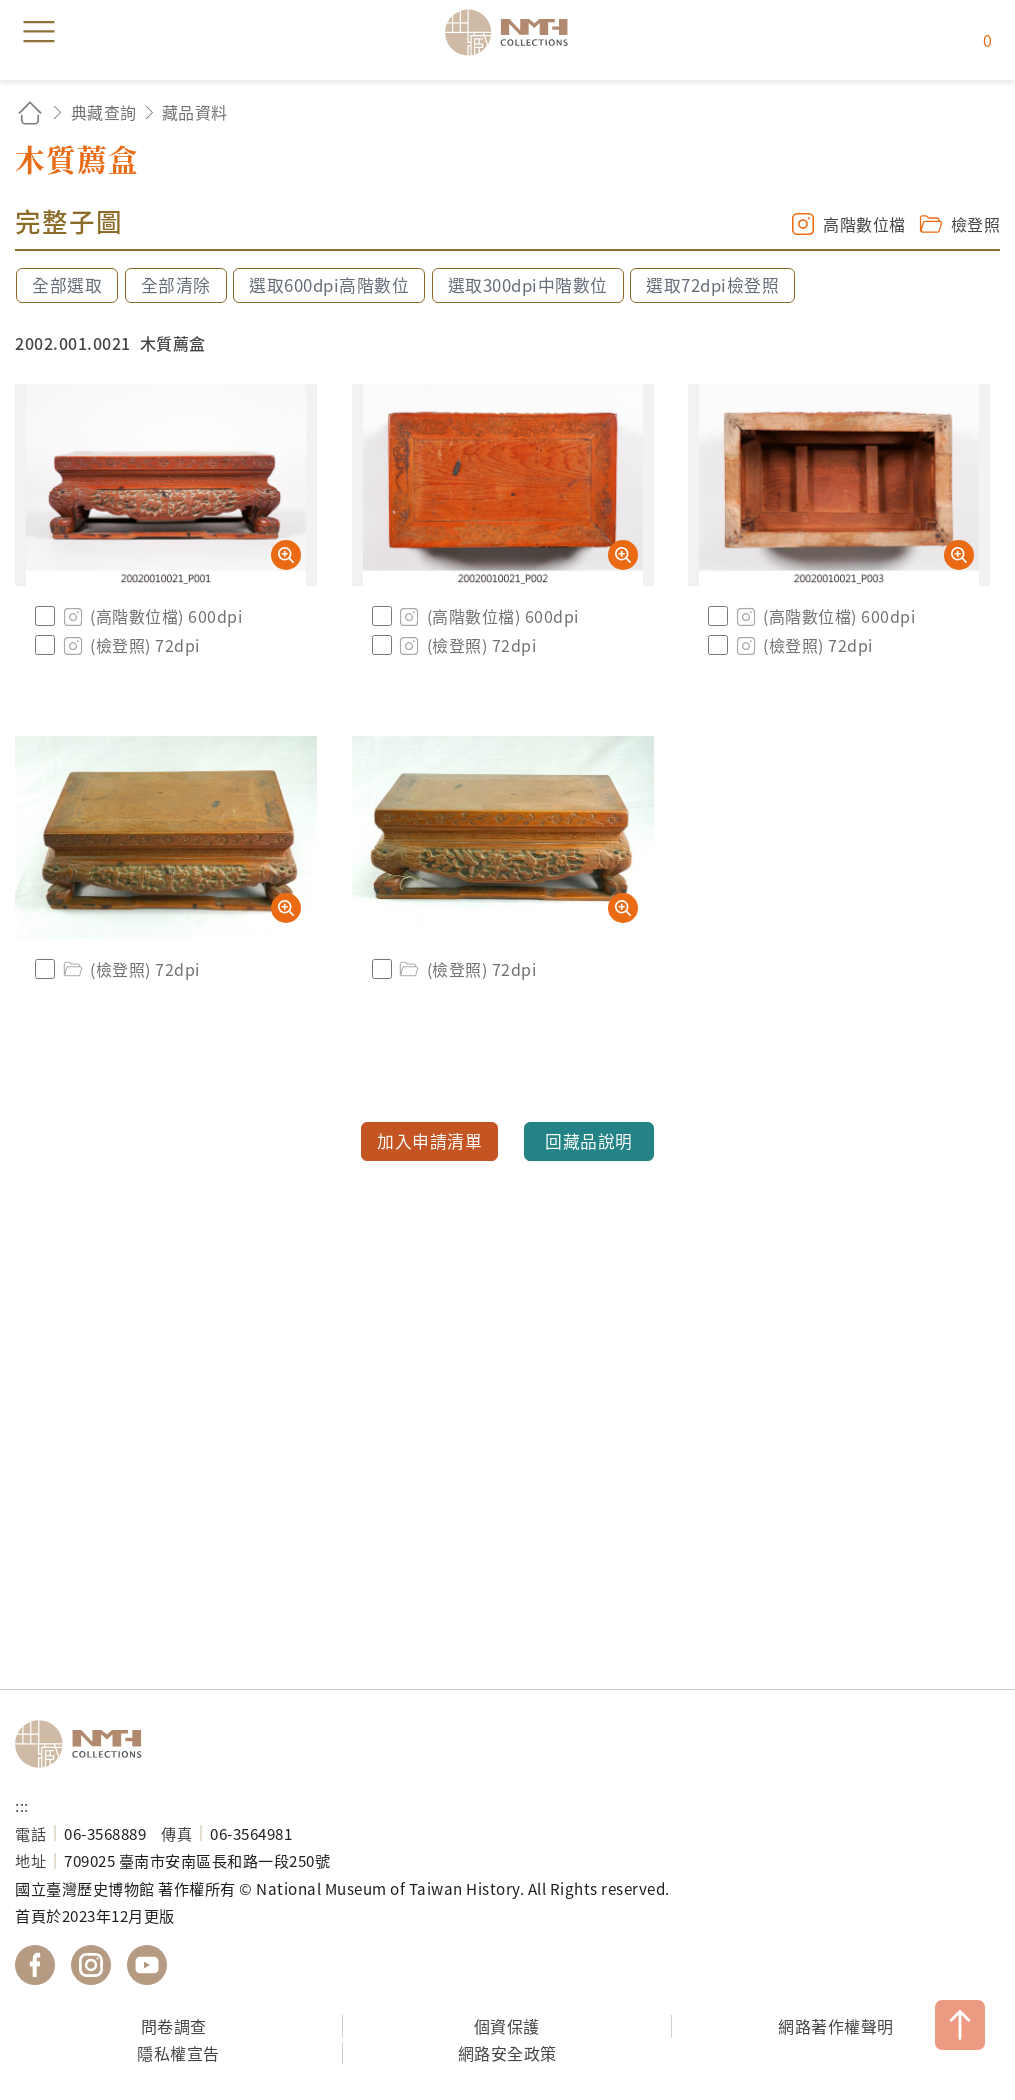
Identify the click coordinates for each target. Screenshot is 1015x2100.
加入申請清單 (429, 1141)
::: (22, 1805)
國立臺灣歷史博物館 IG (91, 1965)
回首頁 (30, 112)
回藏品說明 (589, 1141)
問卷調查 (174, 2026)
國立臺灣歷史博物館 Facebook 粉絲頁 (35, 1965)
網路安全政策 (507, 2053)
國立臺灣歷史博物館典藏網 (513, 32)
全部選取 (67, 285)
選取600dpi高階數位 (329, 285)
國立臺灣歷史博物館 (85, 1744)
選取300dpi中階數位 (528, 285)
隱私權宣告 (178, 2053)
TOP (960, 2025)
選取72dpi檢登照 (712, 285)
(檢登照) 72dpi (130, 645)
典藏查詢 (104, 112)
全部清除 (176, 285)
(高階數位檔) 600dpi (151, 616)
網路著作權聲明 (836, 2026)
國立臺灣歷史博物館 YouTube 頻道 (147, 1965)
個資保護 (507, 2026)
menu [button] (39, 32)
